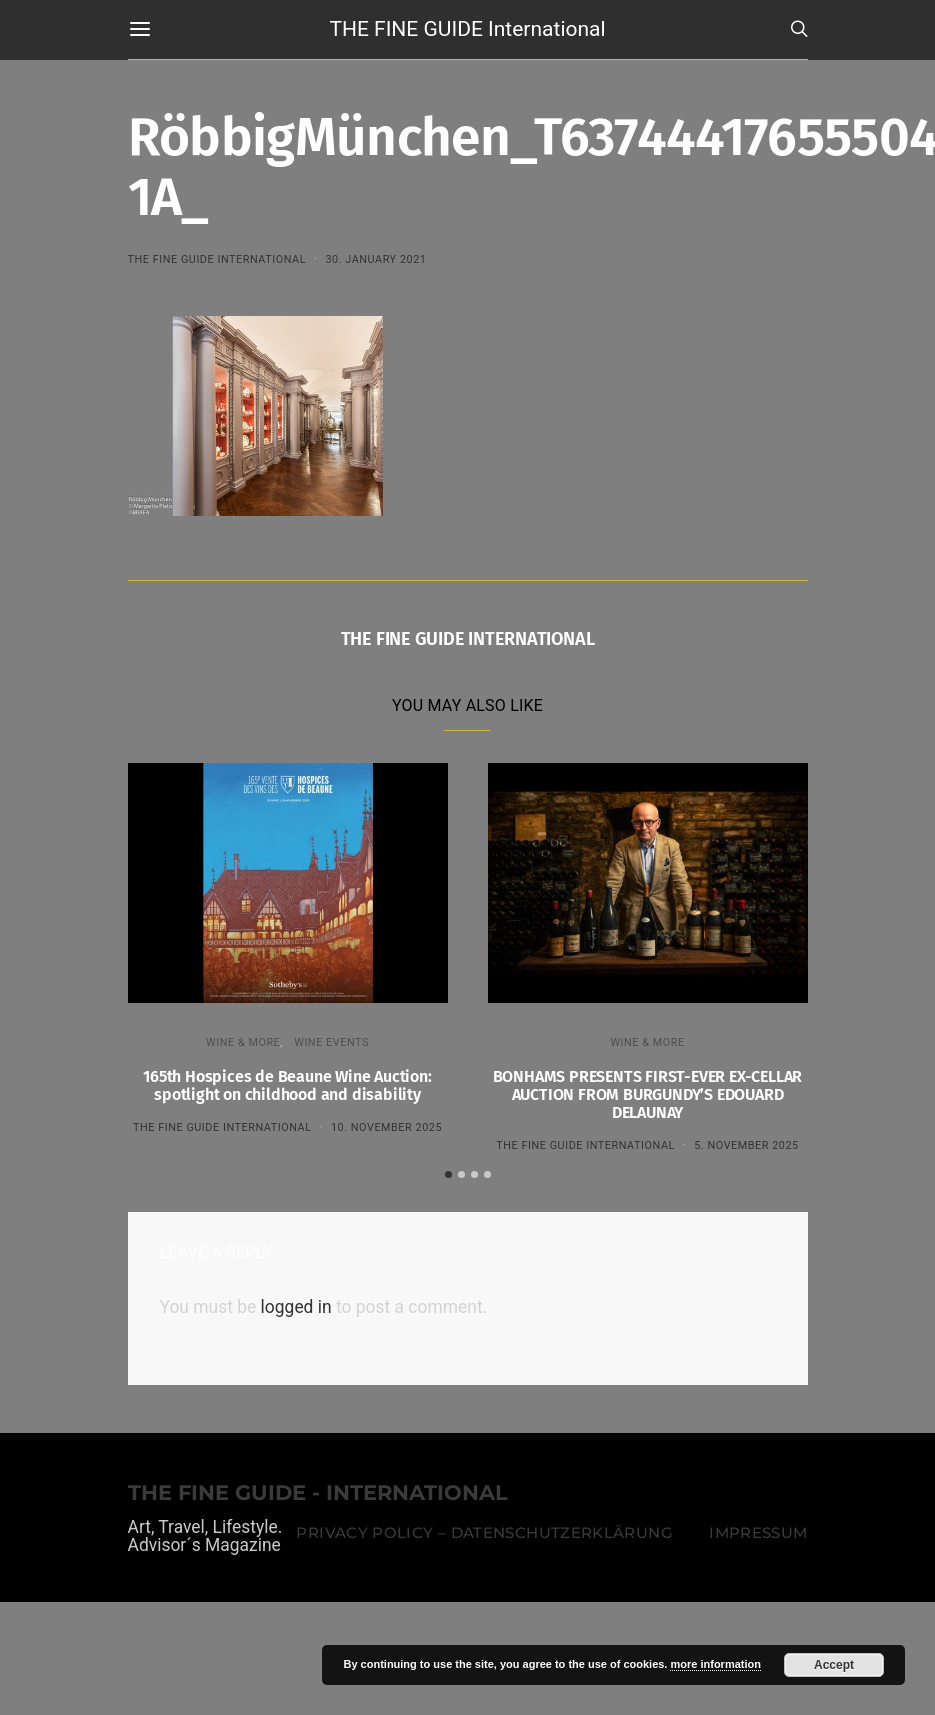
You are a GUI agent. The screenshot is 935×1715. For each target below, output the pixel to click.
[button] (448, 1171)
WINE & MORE (243, 1042)
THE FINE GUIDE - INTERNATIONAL (318, 1490)
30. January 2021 (375, 259)
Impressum (758, 1530)
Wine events (331, 1042)
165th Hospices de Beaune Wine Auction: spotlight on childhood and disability (287, 1085)
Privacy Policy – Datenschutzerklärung (484, 1530)
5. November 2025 (746, 1145)
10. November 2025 (386, 1127)
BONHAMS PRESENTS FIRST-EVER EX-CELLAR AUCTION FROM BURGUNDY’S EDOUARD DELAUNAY (648, 1094)
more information (715, 1664)
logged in (296, 1305)
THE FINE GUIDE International (467, 29)
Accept (834, 1665)
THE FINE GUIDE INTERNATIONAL (217, 259)
